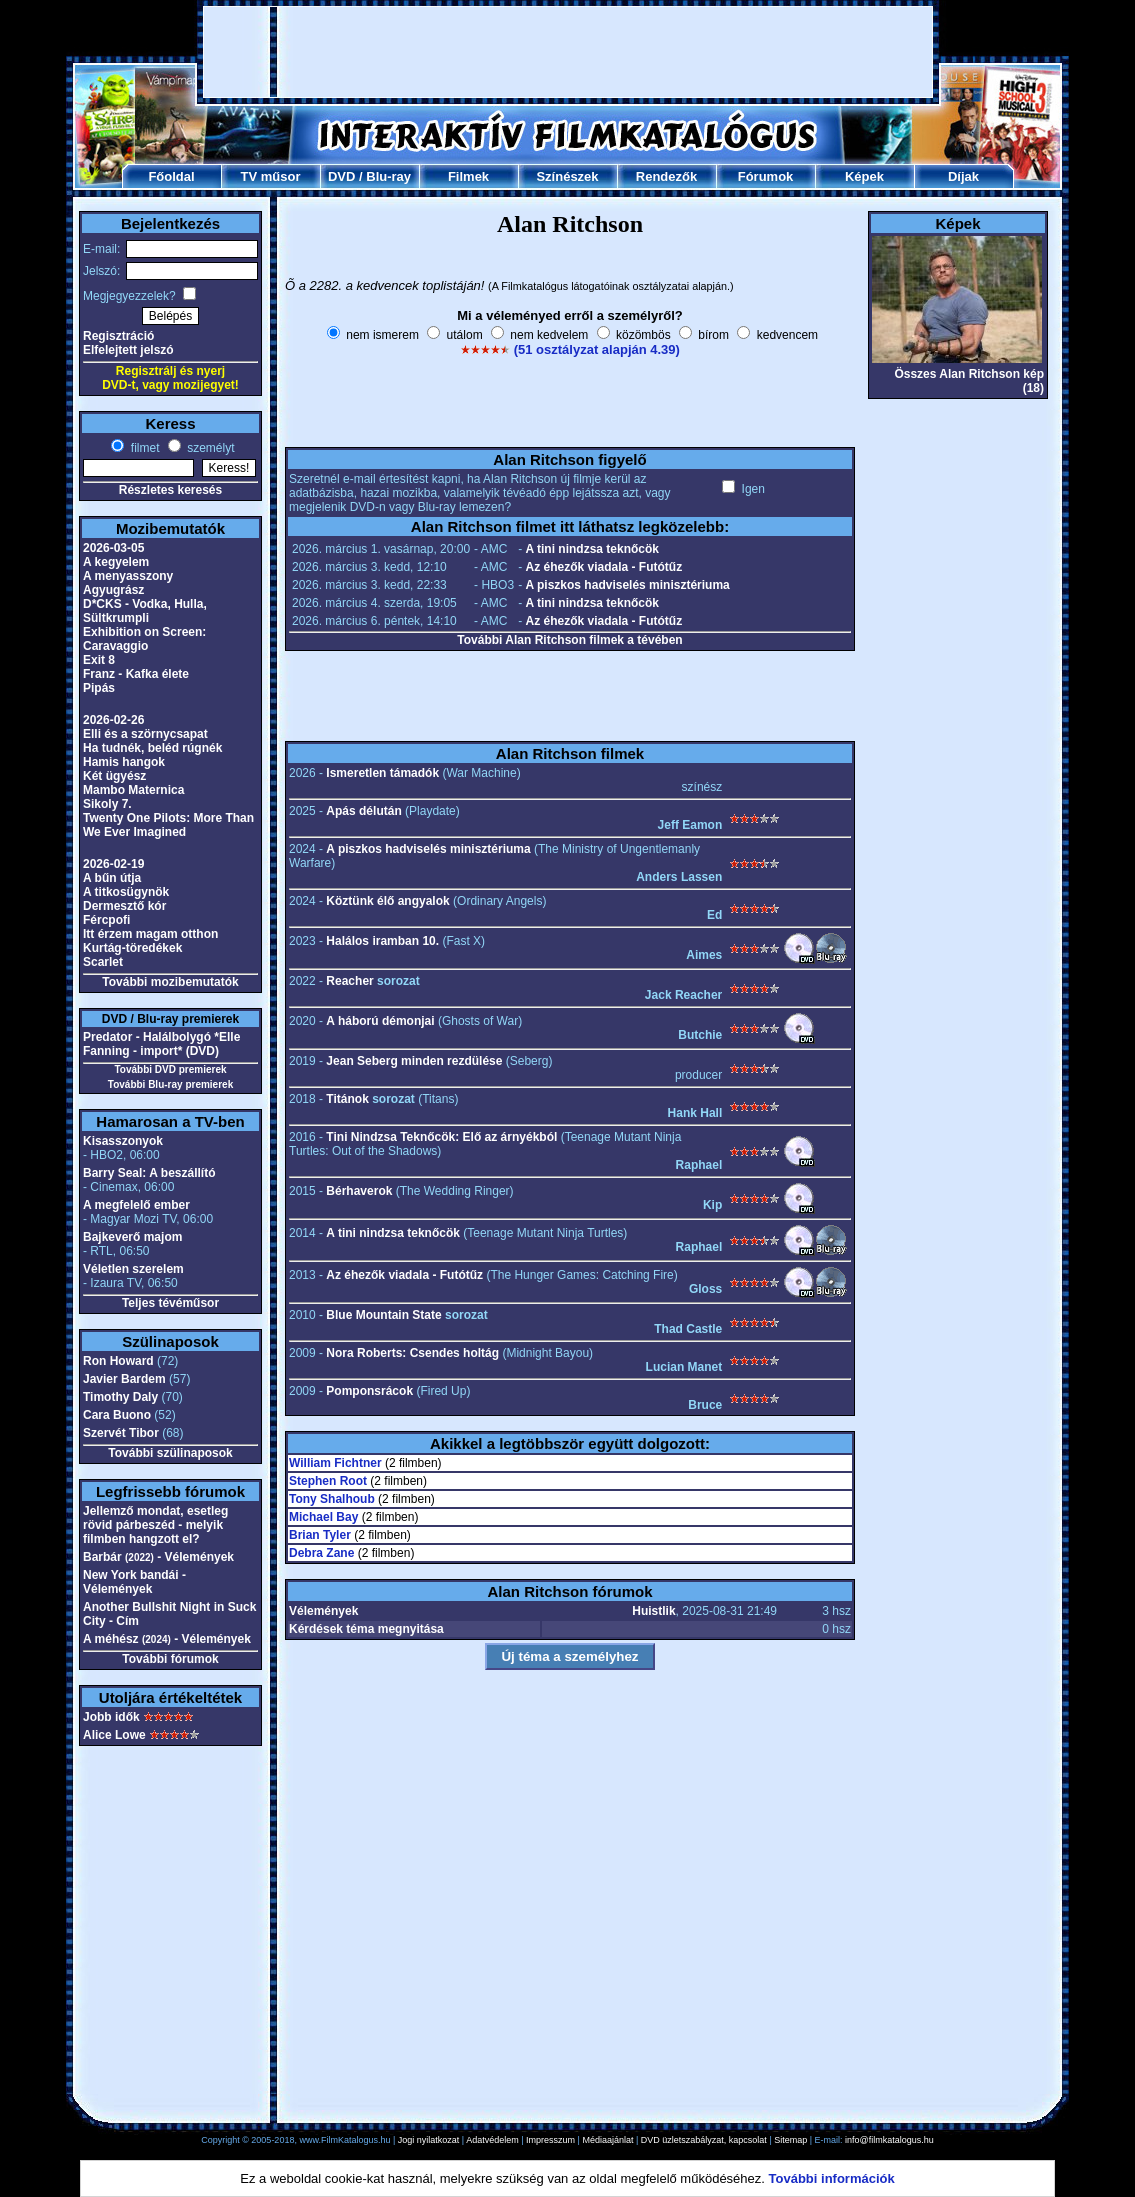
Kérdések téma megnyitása (366, 1629)
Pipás (99, 688)
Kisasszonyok (123, 1141)
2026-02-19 (113, 864)
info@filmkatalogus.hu (889, 2140)
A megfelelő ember (136, 1205)
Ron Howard (118, 1361)
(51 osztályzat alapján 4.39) (597, 349)
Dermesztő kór (124, 906)
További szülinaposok (170, 1453)
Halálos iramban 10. (382, 941)
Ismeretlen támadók (382, 773)
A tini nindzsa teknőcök (592, 549)
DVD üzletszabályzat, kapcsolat (704, 2140)
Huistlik (653, 1611)
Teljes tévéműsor (170, 1303)
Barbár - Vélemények (158, 1557)
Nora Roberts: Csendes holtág (412, 1353)
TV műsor (271, 176)
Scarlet (103, 962)
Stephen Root (328, 1481)
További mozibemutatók (170, 982)
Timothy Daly (120, 1397)
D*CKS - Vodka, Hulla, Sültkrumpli (145, 611)
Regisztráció (118, 336)
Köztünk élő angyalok (387, 901)
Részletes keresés (170, 490)
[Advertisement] (568, 52)
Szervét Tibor (121, 1433)
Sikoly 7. (107, 804)
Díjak (963, 176)
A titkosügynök (126, 892)
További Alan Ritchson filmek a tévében (569, 640)
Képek (864, 176)
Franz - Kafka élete (136, 674)
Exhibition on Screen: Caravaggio (144, 639)
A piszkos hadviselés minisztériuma (627, 585)
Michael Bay (323, 1517)
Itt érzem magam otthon (150, 934)
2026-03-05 (113, 548)
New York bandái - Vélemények (134, 1582)
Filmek (468, 176)
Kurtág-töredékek (132, 948)
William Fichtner (335, 1463)
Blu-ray (388, 176)
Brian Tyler (320, 1535)
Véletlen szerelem (133, 1269)
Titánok (347, 1099)
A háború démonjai (380, 1021)
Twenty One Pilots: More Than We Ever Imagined (168, 825)
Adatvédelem (492, 2140)
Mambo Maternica (133, 790)
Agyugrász (113, 590)
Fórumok (766, 176)
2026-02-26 (113, 720)
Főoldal (171, 176)
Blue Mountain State (383, 1315)
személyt (209, 448)
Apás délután (363, 811)
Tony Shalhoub (332, 1499)
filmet (143, 448)
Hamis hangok (124, 762)
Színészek (567, 176)
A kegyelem (116, 562)
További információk (832, 2178)
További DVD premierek (170, 1069)
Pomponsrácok (369, 1391)
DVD (341, 176)
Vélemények (323, 1611)
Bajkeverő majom (132, 1237)
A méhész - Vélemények (167, 1639)
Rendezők (666, 176)
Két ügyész (114, 776)
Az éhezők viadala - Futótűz (603, 567)
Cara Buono (117, 1415)
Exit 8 (99, 660)
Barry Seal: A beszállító (149, 1173)
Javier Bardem (124, 1379)
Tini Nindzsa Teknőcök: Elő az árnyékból (441, 1137)
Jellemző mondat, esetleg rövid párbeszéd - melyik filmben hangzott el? (155, 1525)
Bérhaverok (359, 1191)
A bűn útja (112, 878)
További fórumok (170, 1659)
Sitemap (790, 2140)
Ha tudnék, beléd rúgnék (152, 748)
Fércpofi (106, 920)
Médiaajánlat (607, 2140)
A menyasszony (128, 576)
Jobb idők (111, 1717)
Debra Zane (321, 1553)
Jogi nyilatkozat (429, 2140)
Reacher (349, 981)
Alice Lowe (114, 1735)
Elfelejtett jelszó (128, 350)
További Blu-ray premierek (170, 1084)
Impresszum (550, 2140)
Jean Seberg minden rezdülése (414, 1061)
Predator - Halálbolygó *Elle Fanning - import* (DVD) (161, 1044)
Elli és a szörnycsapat (145, 734)
